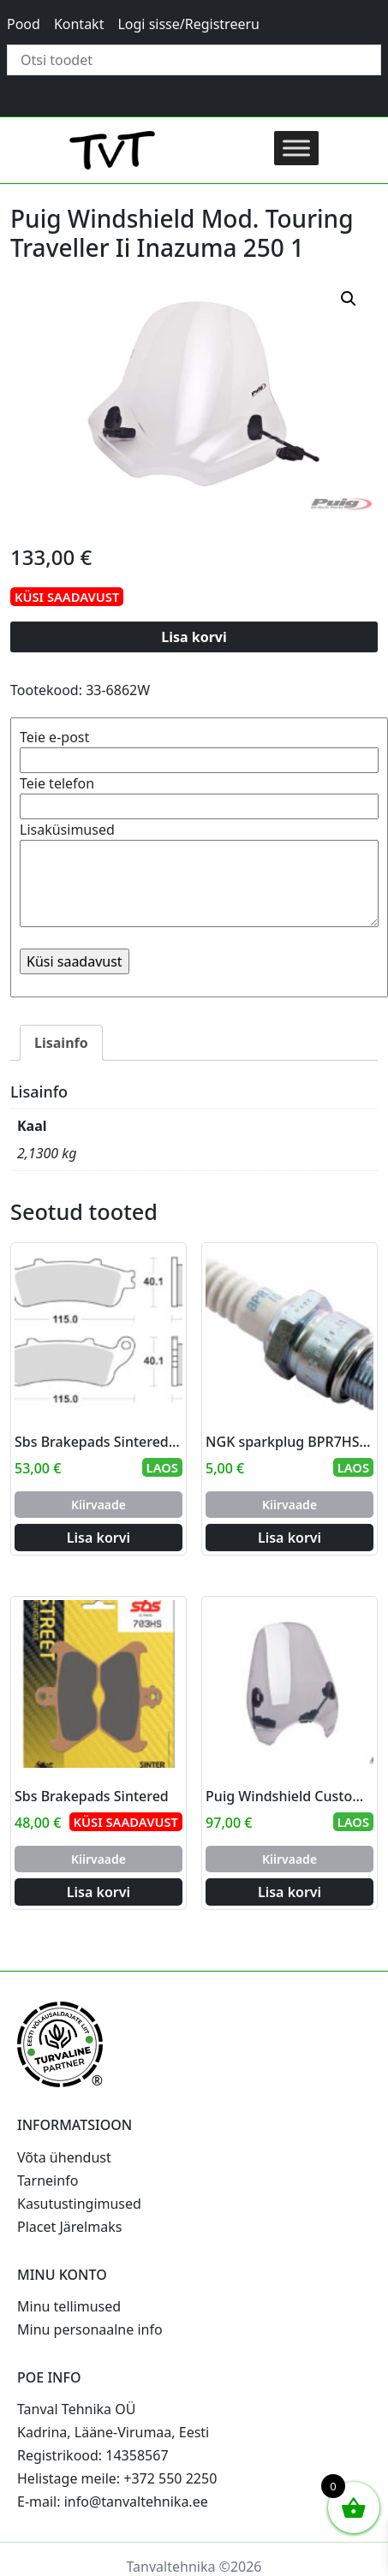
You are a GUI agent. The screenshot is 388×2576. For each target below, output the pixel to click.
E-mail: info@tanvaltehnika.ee (112, 2501)
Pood (23, 24)
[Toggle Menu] (296, 148)
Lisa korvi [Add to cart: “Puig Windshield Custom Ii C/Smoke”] (289, 1892)
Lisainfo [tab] (61, 1042)
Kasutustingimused (79, 2203)
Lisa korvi (194, 637)
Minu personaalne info (90, 2329)
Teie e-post (199, 749)
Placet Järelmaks (69, 2226)
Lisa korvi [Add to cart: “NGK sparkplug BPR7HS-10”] (289, 1537)
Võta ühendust (64, 2157)
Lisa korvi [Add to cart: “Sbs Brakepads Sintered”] (98, 1892)
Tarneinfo (47, 2180)
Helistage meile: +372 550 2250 (117, 2478)
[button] (348, 298)
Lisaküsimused (199, 875)
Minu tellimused (69, 2306)
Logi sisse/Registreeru (188, 24)
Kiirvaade (98, 1504)
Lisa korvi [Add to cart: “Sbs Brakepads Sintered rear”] (98, 1537)
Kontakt (79, 24)
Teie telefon (199, 795)
